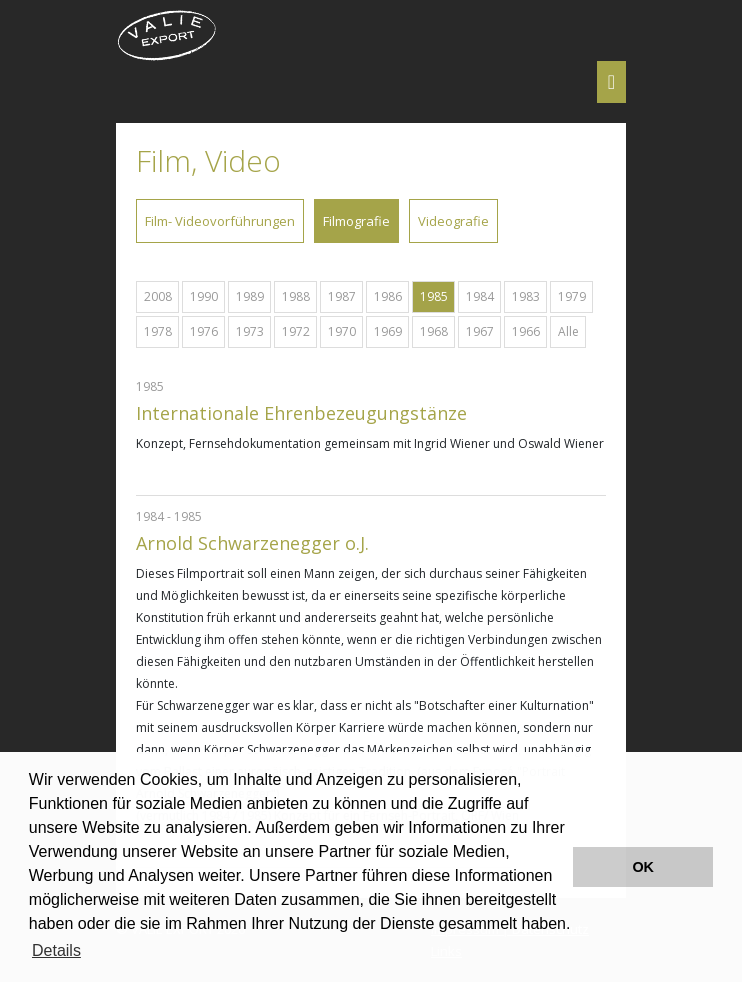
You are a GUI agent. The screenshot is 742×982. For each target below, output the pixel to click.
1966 (526, 331)
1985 (434, 296)
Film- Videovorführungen (220, 221)
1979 (572, 296)
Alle (568, 331)
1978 (158, 331)
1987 (342, 296)
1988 (296, 296)
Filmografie (356, 221)
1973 (250, 331)
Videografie (453, 221)
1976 (204, 331)
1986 (388, 296)
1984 (480, 296)
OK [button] (643, 867)
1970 (342, 331)
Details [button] (56, 950)
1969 (388, 331)
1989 (250, 296)
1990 (204, 296)
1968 (434, 331)
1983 (526, 296)
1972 (296, 331)
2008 (158, 296)
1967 (480, 331)
